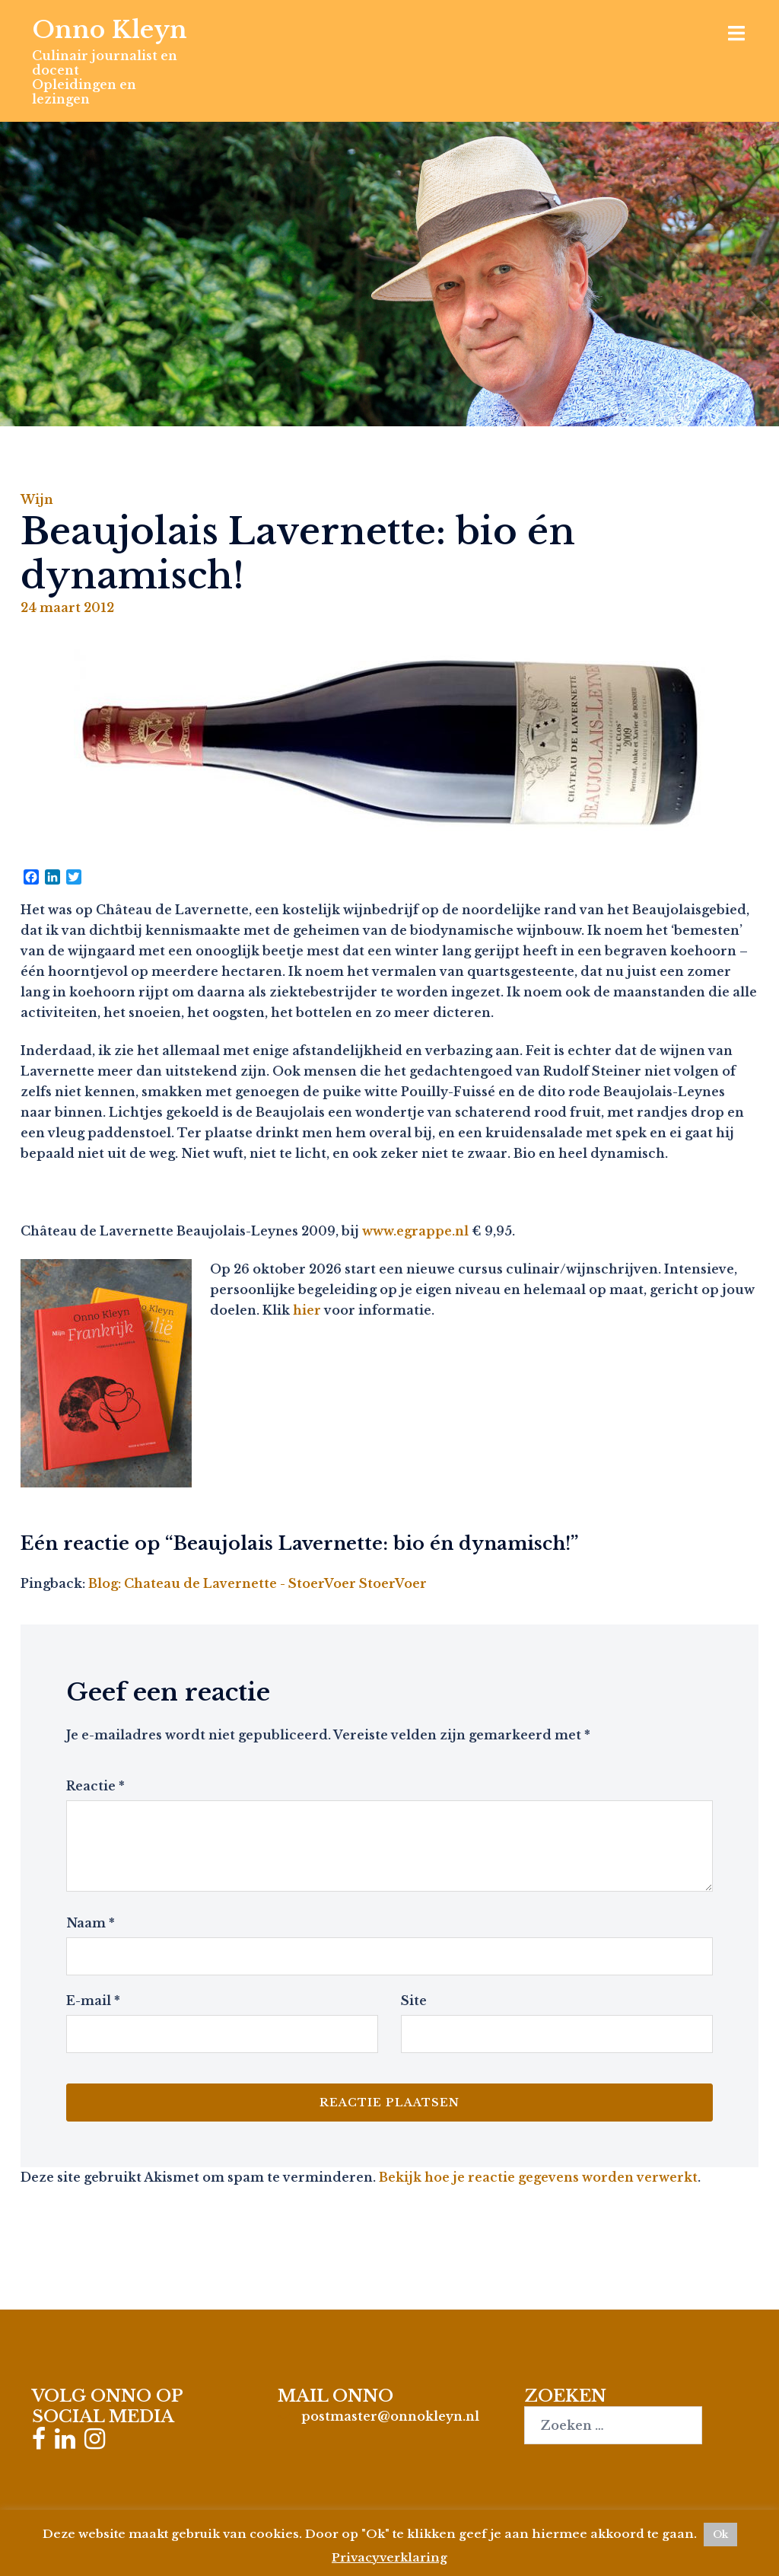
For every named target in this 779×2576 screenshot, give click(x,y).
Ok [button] (720, 2534)
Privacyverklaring (389, 2557)
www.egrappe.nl (415, 1230)
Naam (90, 1922)
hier (307, 1310)
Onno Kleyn (111, 29)
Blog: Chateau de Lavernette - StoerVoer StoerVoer (257, 1583)
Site (414, 2000)
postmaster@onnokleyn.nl (390, 2416)
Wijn (37, 499)
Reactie (95, 1785)
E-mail (93, 2000)
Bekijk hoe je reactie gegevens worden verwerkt (538, 2177)
